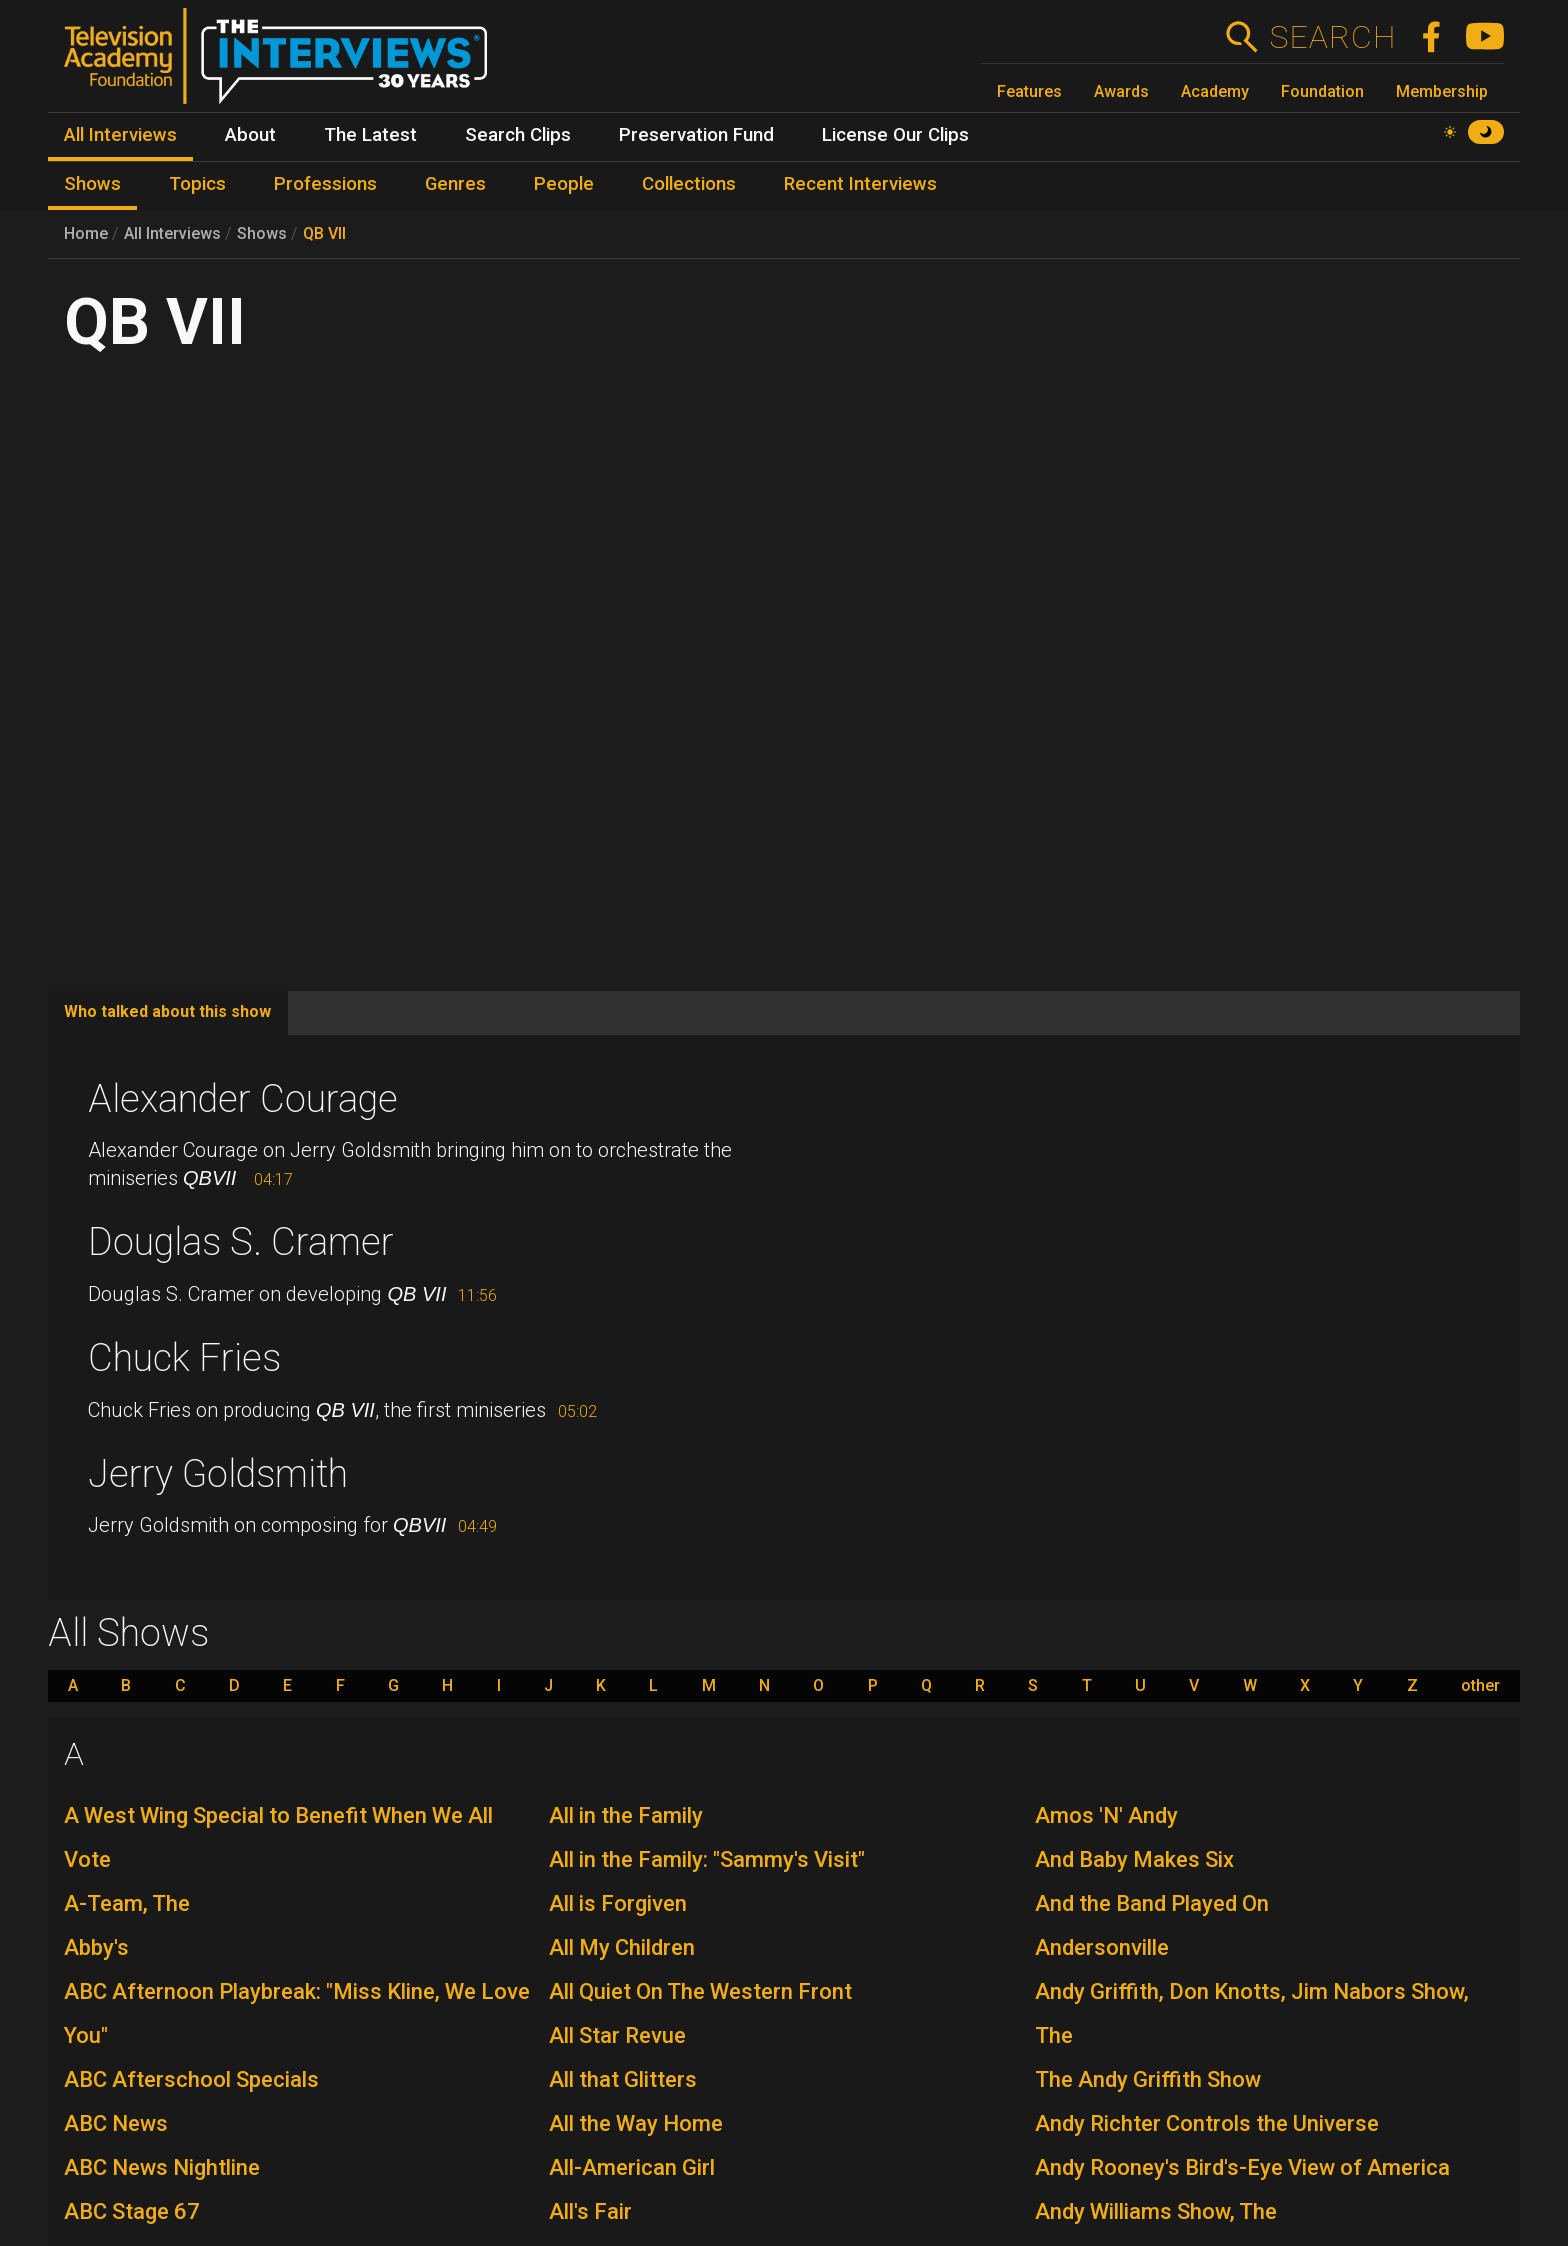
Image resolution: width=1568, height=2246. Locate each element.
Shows (262, 233)
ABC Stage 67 (132, 2211)
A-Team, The (127, 1903)
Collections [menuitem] (689, 184)
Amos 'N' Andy (1106, 1815)
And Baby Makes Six (1134, 1859)
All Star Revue (617, 2035)
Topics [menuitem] (197, 184)
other (1480, 1686)
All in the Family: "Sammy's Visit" (707, 1859)
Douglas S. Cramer (241, 1242)
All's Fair (590, 2211)
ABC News (116, 2123)
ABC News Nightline (162, 2167)
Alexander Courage (243, 1099)
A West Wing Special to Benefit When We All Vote (278, 1837)
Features (1029, 91)
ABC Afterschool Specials (191, 2079)
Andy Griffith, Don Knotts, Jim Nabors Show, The (1252, 2013)
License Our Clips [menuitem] (895, 135)
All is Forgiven (618, 1903)
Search (1332, 37)
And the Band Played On (1152, 1903)
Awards (1121, 91)
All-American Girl (632, 2167)
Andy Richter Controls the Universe (1207, 2123)
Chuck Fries (184, 1358)
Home (86, 233)
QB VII (324, 233)
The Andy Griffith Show (1148, 2079)
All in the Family (626, 1815)
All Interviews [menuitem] (120, 135)
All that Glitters (623, 2079)
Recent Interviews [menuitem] (860, 184)
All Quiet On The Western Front (700, 1991)
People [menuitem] (564, 184)
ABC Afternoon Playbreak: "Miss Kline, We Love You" (297, 2013)
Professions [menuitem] (325, 184)
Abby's (96, 1947)
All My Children (622, 1947)
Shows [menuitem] (92, 184)
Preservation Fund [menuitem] (696, 135)
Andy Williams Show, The (1156, 2211)
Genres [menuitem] (455, 184)
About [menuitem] (250, 135)
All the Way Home (636, 2123)
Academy (1215, 91)
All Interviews (172, 233)
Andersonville (1102, 1947)
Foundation (1322, 91)
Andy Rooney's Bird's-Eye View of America (1242, 2167)
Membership (1442, 91)
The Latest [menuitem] (370, 135)
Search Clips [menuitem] (518, 135)
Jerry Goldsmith (218, 1474)
